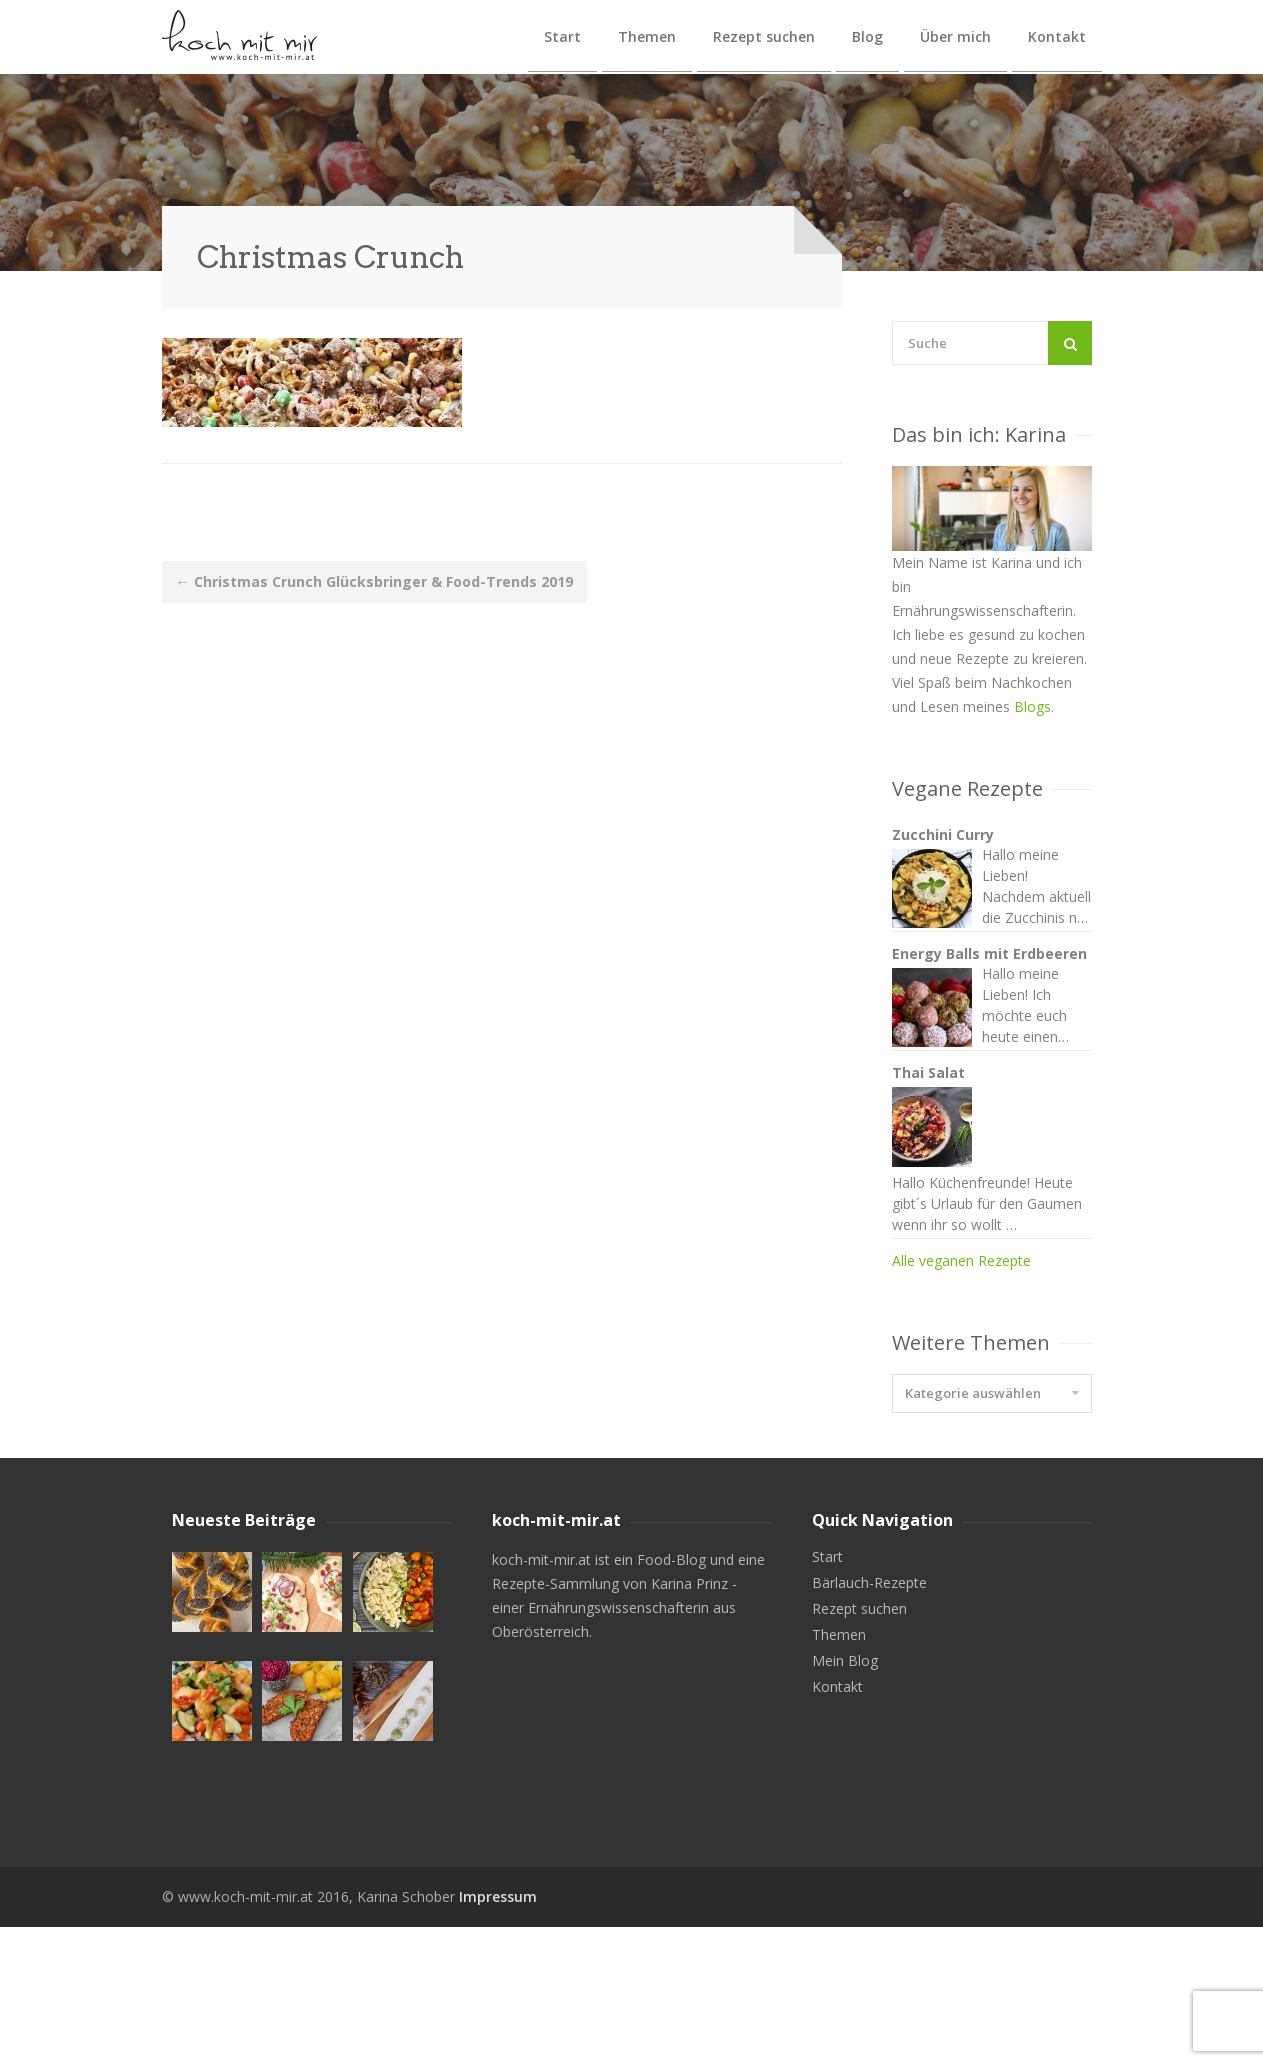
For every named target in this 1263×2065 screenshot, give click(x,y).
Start (562, 36)
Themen (647, 36)
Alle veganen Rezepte (961, 1398)
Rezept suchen (764, 36)
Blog (867, 36)
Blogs (1032, 706)
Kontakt (1057, 36)
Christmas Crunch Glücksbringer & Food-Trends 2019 (374, 581)
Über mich (955, 36)
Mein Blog (845, 1799)
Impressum (498, 2034)
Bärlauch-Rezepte (869, 1721)
